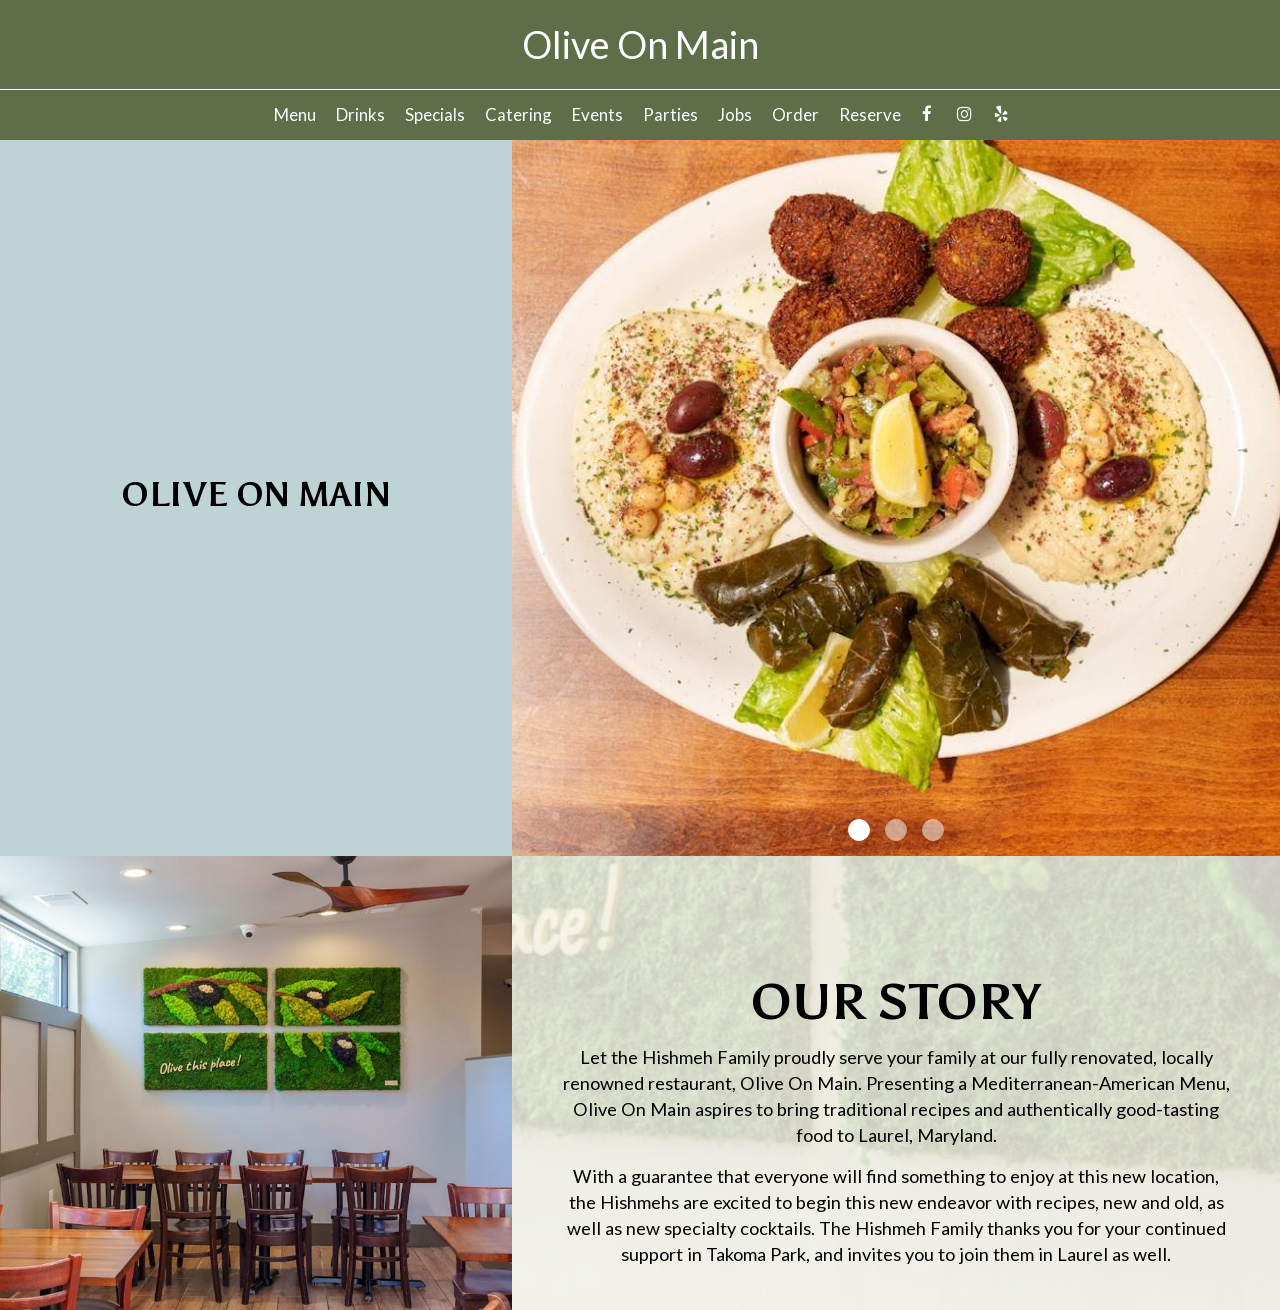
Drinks (360, 115)
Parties (670, 115)
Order (795, 115)
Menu (295, 115)
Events (597, 115)
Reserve (870, 115)
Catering (518, 115)
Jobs (735, 115)
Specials (435, 115)
